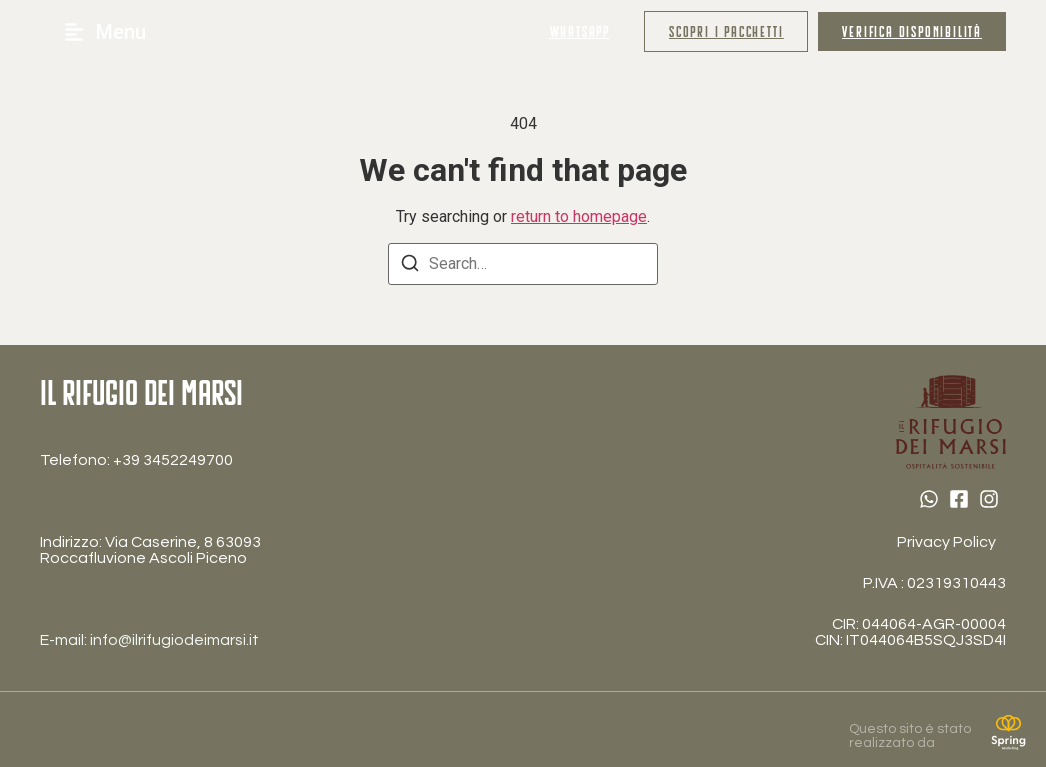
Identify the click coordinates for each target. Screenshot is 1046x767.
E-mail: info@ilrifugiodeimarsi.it (149, 640)
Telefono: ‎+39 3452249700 (136, 460)
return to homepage (579, 216)
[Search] (410, 266)
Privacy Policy (946, 542)
